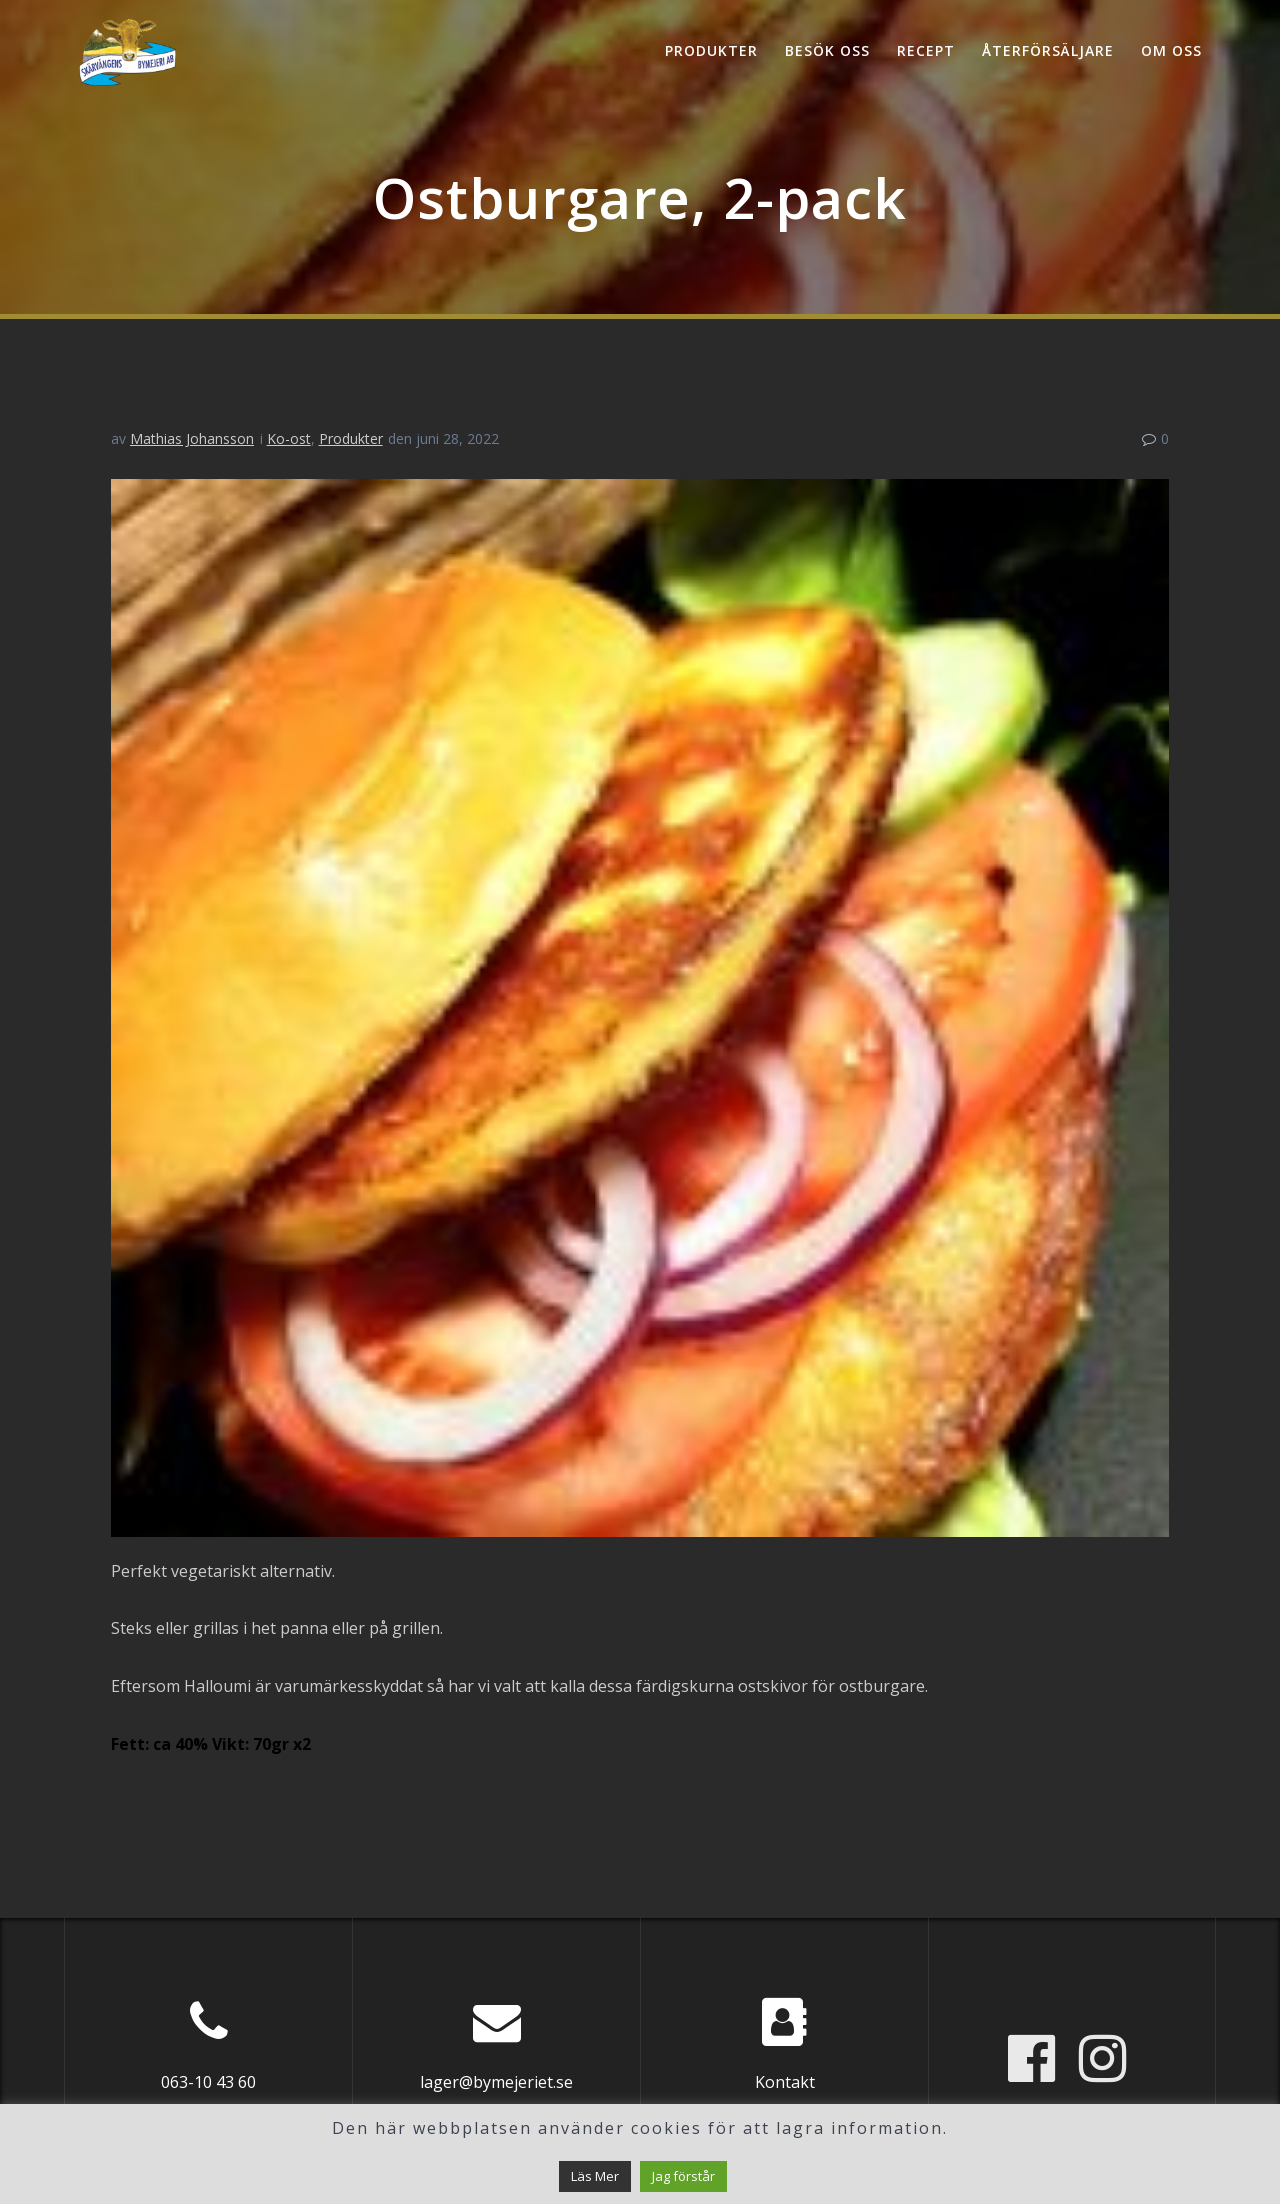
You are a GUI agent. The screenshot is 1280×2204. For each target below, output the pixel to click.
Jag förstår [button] (683, 2176)
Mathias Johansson (192, 438)
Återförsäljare (1048, 50)
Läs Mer (595, 2176)
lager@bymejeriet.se (496, 2082)
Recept (926, 50)
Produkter (711, 50)
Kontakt (785, 2082)
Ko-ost (289, 438)
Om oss (1171, 50)
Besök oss (827, 50)
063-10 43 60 (208, 2082)
